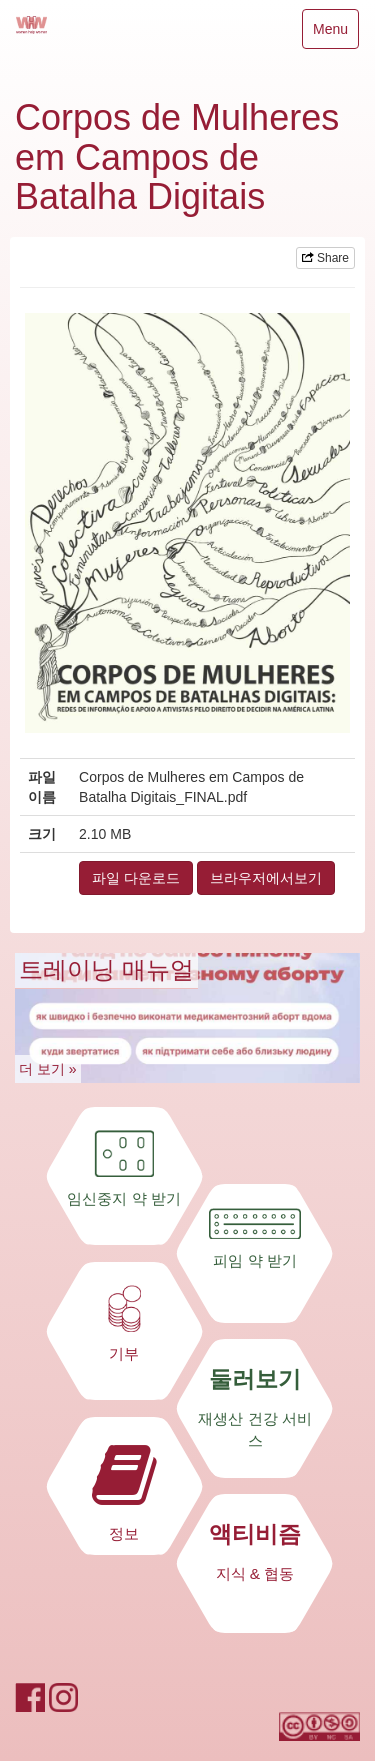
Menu (330, 33)
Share (325, 258)
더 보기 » (48, 1069)
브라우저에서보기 (266, 878)
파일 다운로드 (136, 878)
